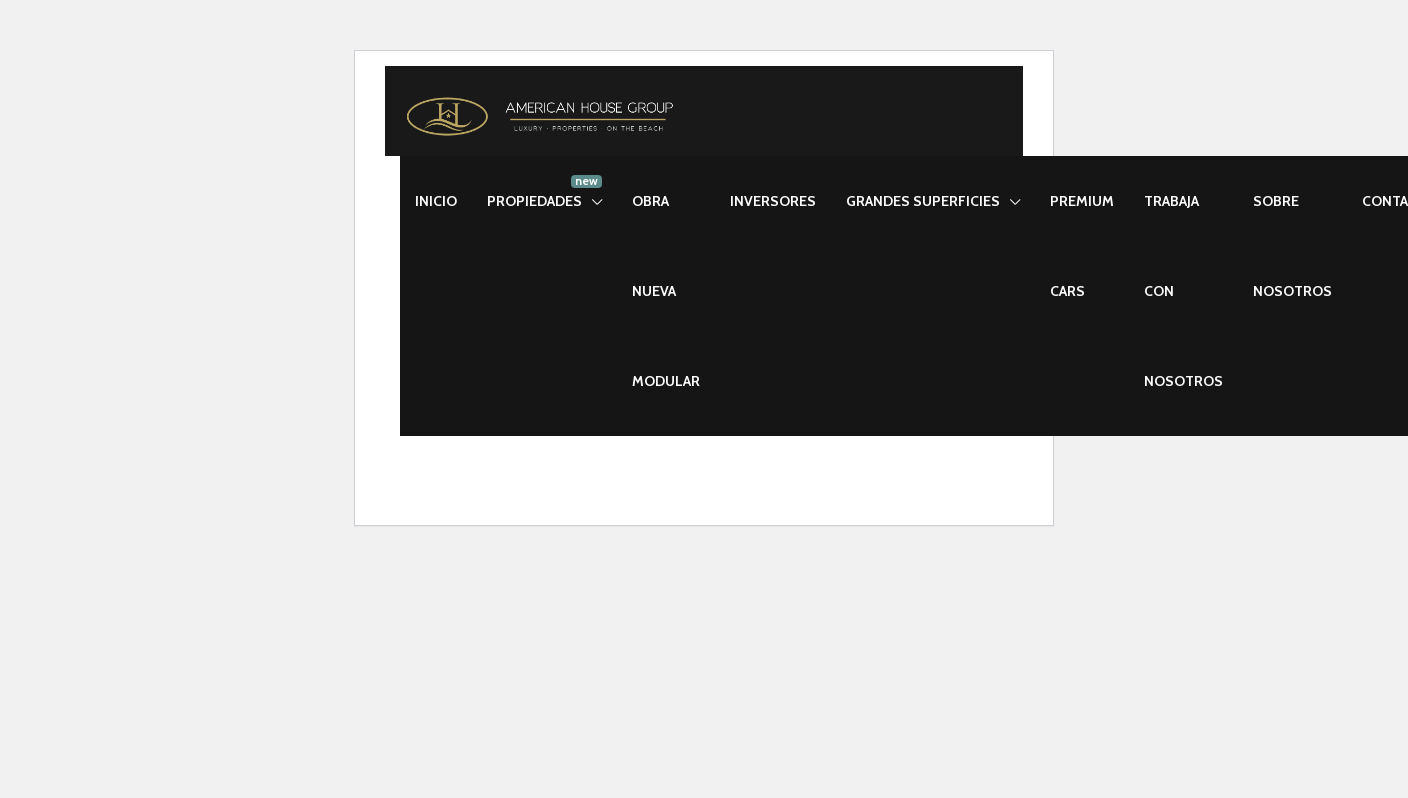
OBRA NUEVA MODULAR (666, 291)
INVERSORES (773, 201)
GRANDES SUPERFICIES (923, 201)
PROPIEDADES (534, 201)
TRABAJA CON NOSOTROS (1183, 291)
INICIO (436, 201)
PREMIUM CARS (1082, 246)
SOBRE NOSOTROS (1292, 246)
